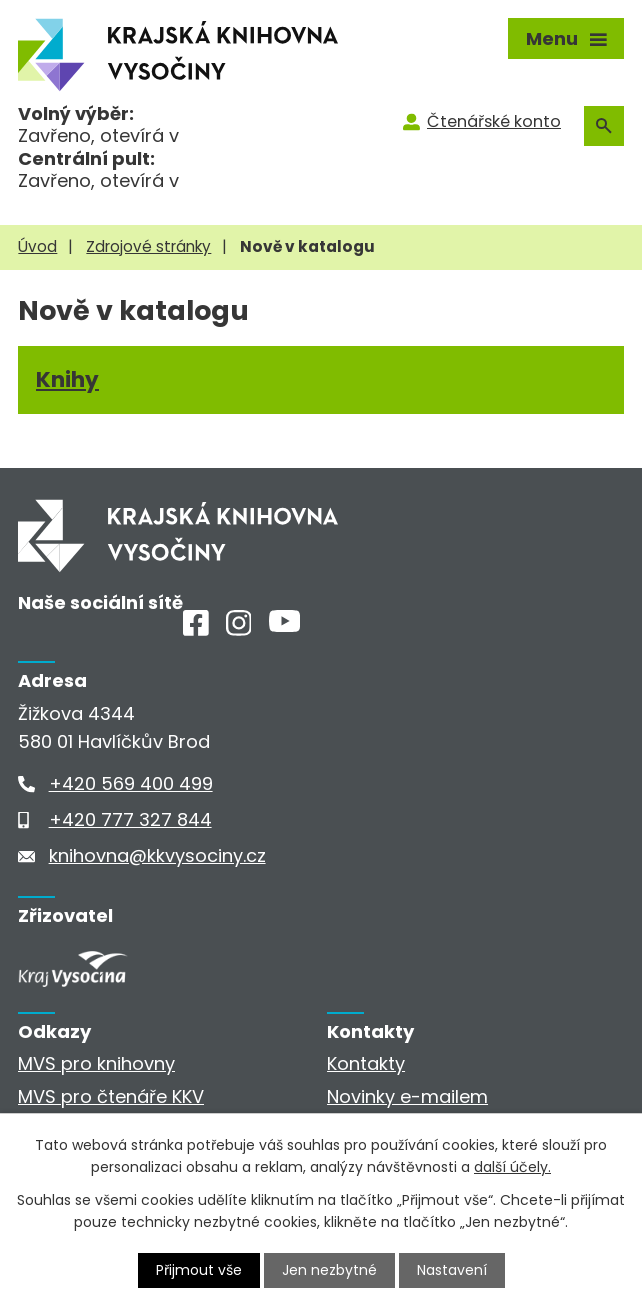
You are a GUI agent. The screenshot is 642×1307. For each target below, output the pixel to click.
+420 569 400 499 (131, 783)
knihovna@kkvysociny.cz (157, 855)
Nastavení (452, 1270)
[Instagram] (239, 629)
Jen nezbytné (329, 1270)
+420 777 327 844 (130, 819)
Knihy (67, 379)
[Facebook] (196, 629)
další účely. (512, 1167)
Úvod (37, 246)
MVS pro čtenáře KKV (111, 1096)
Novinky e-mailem (407, 1096)
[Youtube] (284, 625)
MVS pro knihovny (96, 1063)
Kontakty (366, 1063)
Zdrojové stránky (148, 246)
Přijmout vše (199, 1270)
